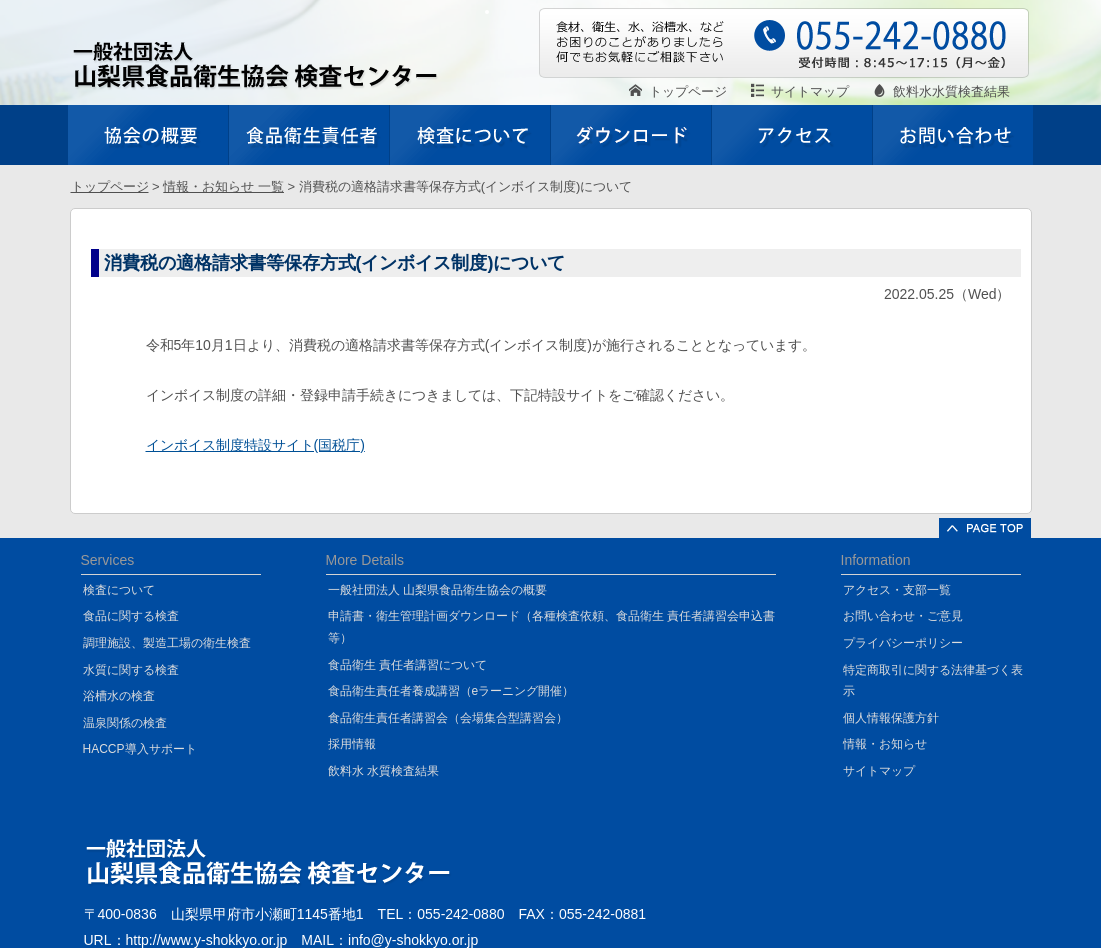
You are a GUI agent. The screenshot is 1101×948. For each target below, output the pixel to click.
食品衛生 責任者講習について (407, 665)
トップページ (110, 186)
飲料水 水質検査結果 (383, 771)
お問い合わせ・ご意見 (903, 616)
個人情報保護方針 (891, 718)
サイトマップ (879, 771)
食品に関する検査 (131, 616)
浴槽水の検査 (119, 696)
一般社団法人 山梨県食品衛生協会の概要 (437, 590)
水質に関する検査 (131, 670)
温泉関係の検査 (125, 723)
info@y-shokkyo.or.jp (413, 940)
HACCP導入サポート (140, 749)
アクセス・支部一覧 (897, 590)
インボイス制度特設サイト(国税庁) (255, 445)
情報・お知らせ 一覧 (223, 186)
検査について (119, 590)
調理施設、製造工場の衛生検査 (167, 643)
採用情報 (352, 744)
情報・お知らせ (885, 744)
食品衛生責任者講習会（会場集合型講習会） (448, 718)
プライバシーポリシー (903, 643)
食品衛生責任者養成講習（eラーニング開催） (451, 691)
